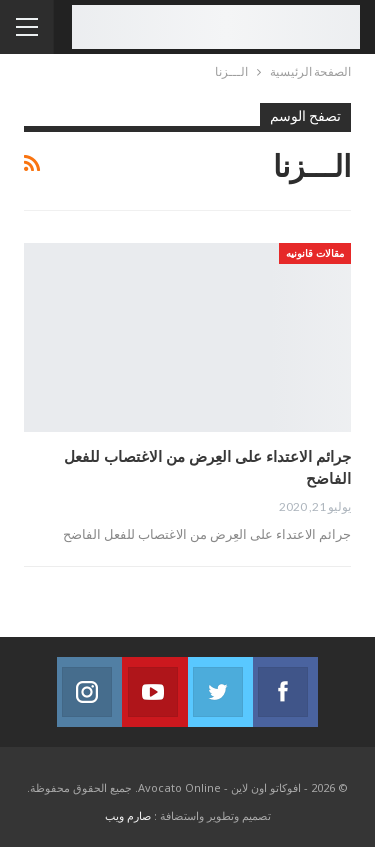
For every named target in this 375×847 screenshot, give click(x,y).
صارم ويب (128, 815)
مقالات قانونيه (315, 253)
